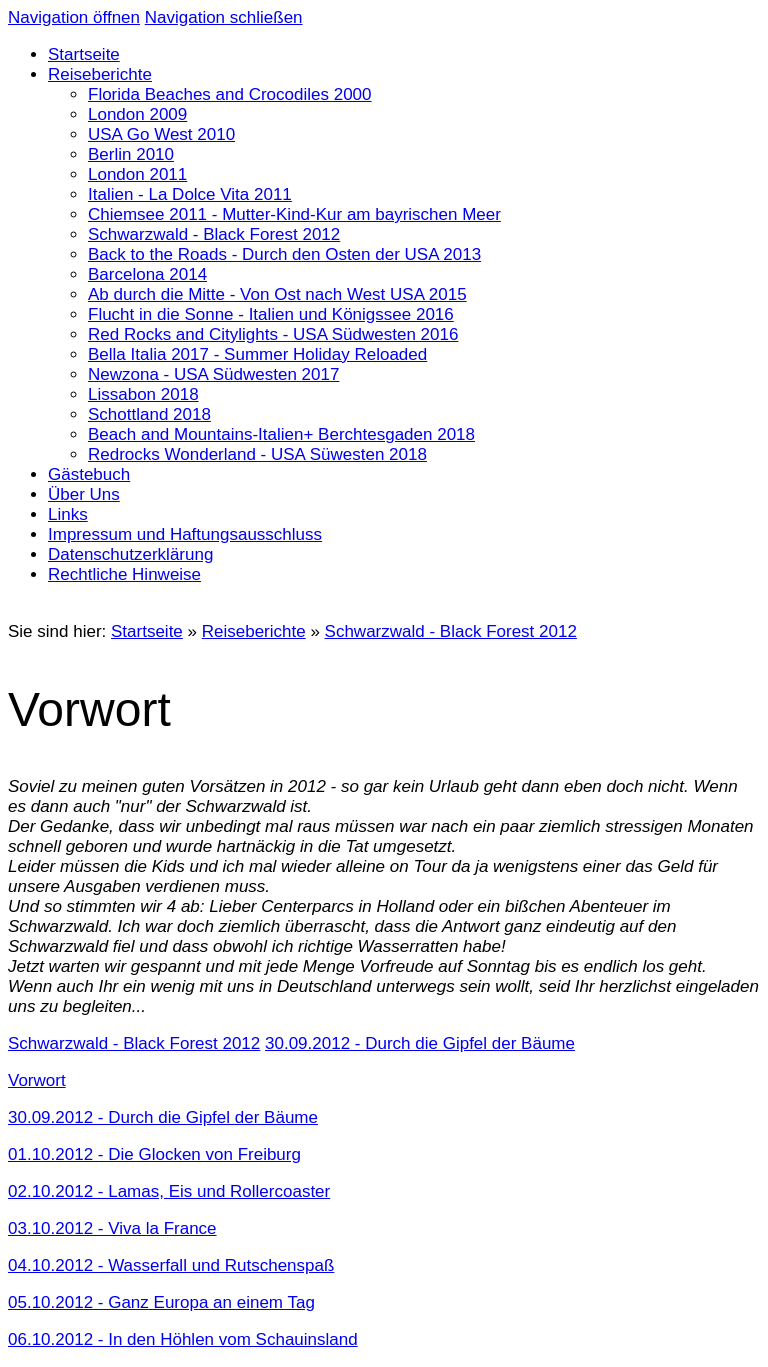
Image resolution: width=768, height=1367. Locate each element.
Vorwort (37, 1080)
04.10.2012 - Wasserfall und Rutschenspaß (171, 1265)
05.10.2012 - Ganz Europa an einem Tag (161, 1302)
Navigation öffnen (74, 17)
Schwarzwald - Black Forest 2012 (451, 631)
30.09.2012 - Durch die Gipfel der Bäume (163, 1117)
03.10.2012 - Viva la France (112, 1228)
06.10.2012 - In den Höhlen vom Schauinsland (183, 1339)
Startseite (147, 631)
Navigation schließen (224, 17)
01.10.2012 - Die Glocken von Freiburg (154, 1154)
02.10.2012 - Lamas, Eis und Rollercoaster (169, 1191)
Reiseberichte (254, 631)
